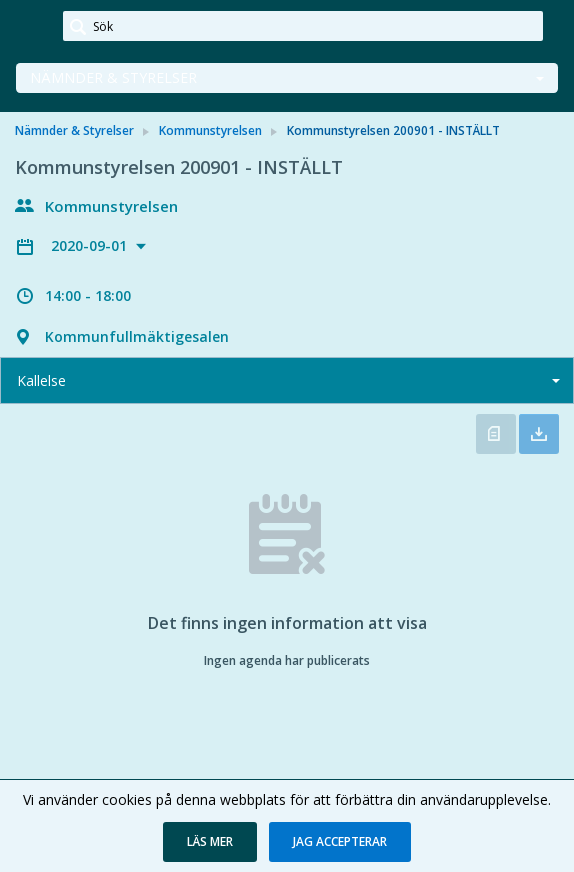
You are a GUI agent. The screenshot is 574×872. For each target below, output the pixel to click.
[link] (32, 27)
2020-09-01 (91, 245)
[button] (210, 842)
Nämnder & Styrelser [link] (74, 130)
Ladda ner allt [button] (539, 434)
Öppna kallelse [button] (496, 434)
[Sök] (303, 26)
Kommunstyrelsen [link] (210, 130)
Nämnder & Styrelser (113, 77)
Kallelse (41, 380)
